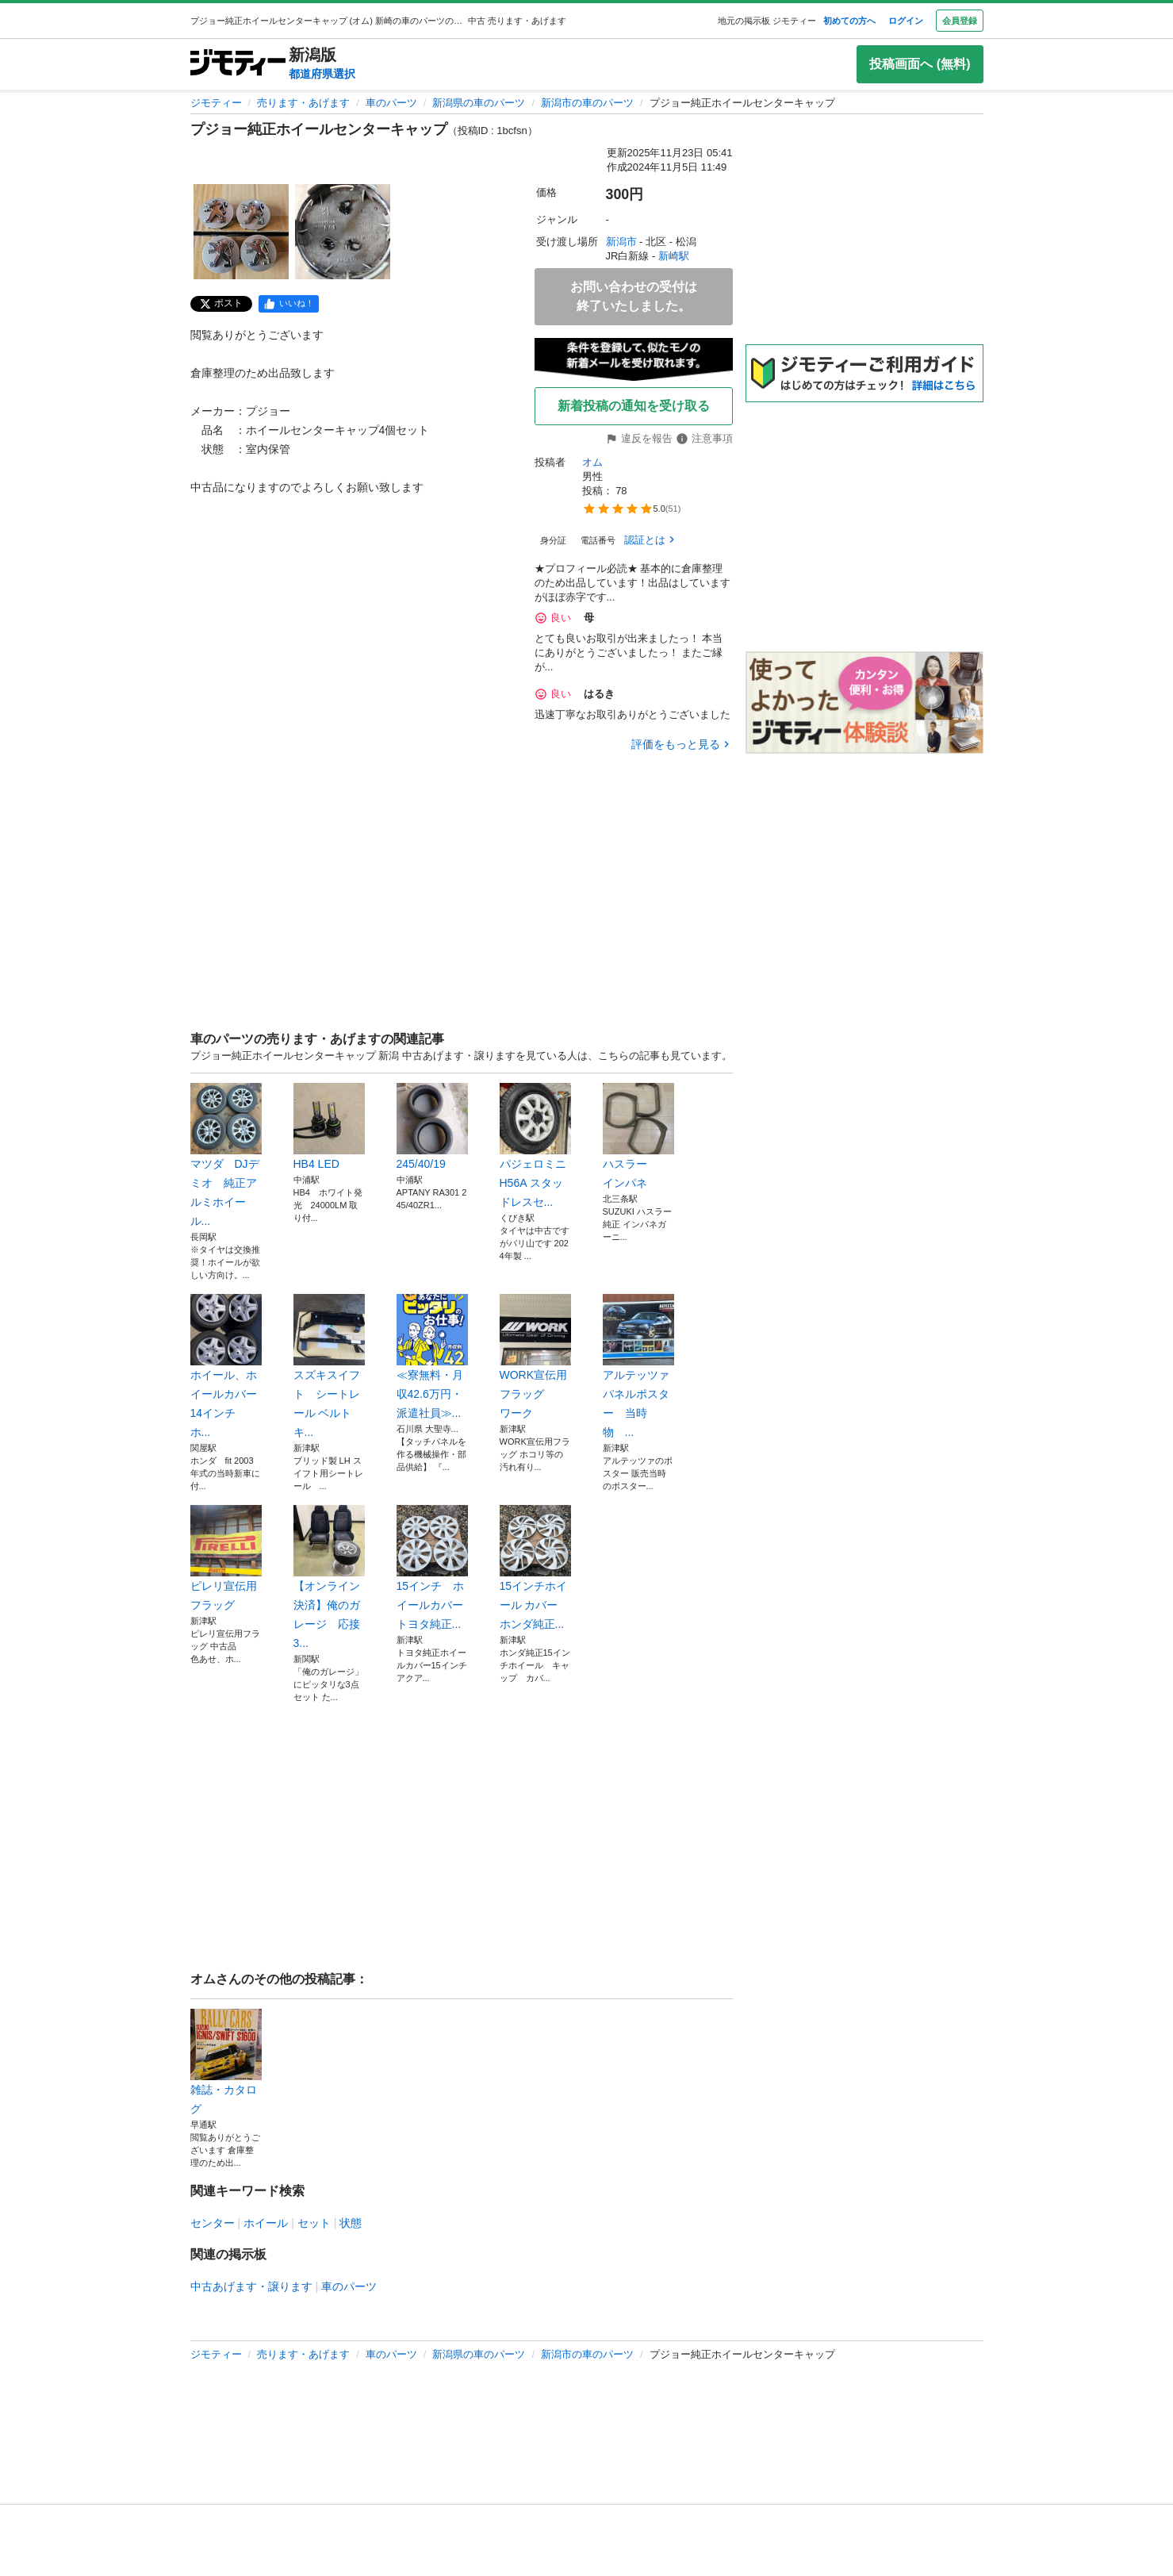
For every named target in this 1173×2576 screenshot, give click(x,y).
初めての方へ (849, 20)
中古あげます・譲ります (251, 2286)
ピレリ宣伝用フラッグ (226, 1558)
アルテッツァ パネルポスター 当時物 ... (638, 1366)
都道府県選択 (322, 73)
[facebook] (289, 304)
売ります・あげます (303, 103)
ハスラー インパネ (638, 1136)
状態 (350, 2223)
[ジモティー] (238, 64)
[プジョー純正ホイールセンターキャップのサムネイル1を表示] (241, 231)
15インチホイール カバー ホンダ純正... (535, 1567)
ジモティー (216, 103)
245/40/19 (432, 1126)
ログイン (905, 20)
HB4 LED (329, 1126)
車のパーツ (391, 103)
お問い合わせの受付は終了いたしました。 (633, 296)
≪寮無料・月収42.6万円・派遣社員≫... (432, 1356)
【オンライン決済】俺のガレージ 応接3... (329, 1577)
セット (314, 2223)
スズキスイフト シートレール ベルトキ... (329, 1366)
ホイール (265, 2223)
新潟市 (621, 242)
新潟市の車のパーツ (587, 103)
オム (592, 462)
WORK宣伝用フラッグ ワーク (535, 1356)
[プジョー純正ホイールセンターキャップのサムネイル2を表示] (342, 231)
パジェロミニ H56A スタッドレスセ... (535, 1145)
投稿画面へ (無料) (919, 64)
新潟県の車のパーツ (478, 103)
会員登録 (959, 20)
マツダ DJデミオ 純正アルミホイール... (226, 1155)
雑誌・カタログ (226, 2062)
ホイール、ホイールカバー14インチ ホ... (226, 1366)
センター (212, 2223)
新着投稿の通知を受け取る (634, 406)
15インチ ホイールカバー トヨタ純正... (432, 1567)
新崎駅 (673, 256)
